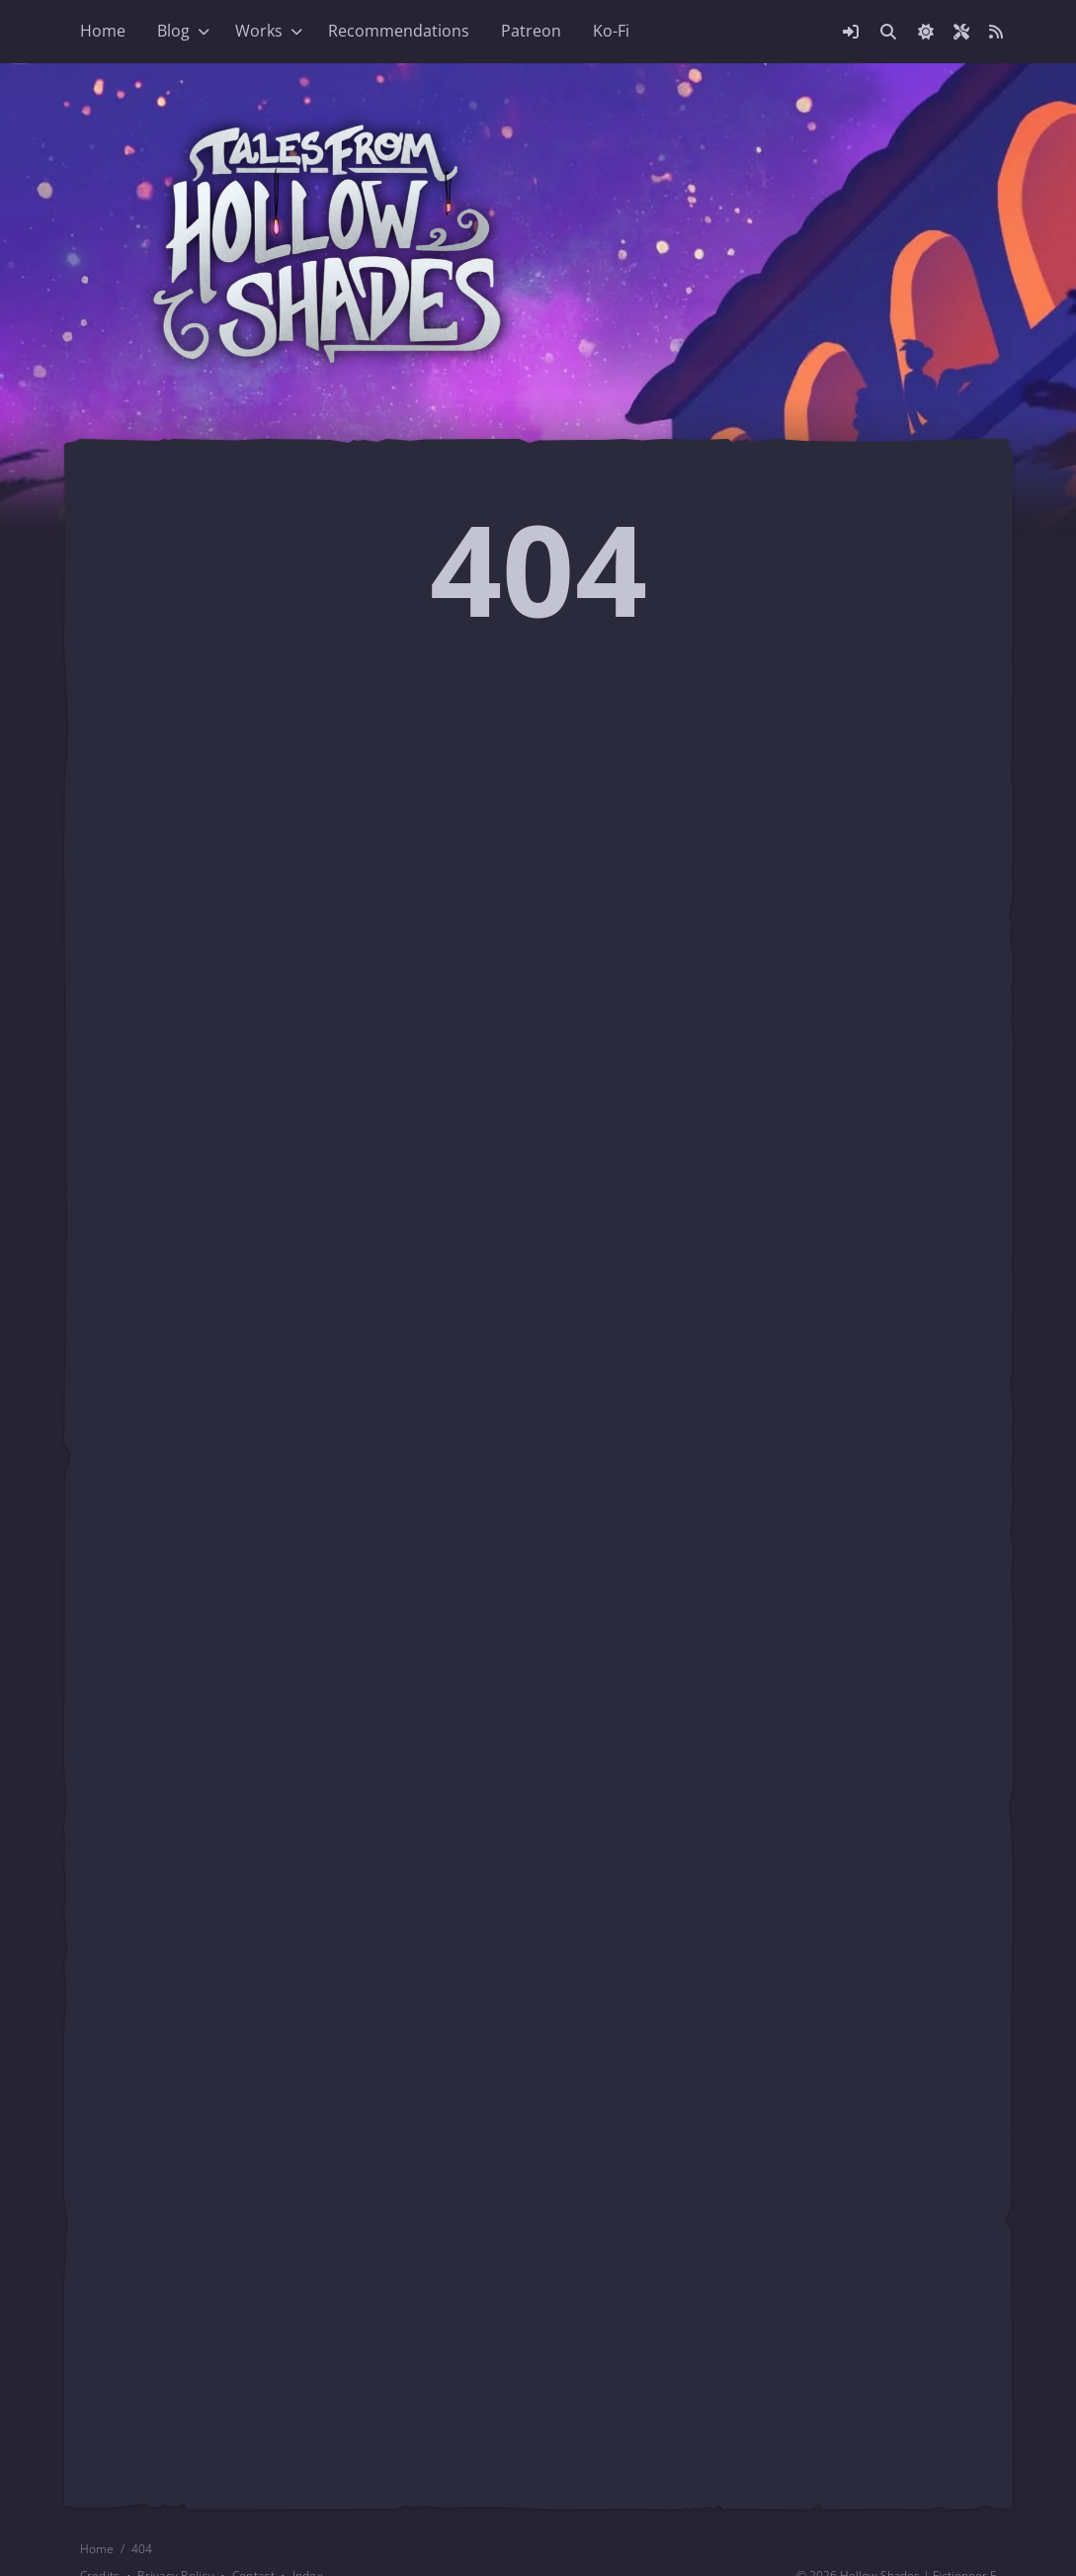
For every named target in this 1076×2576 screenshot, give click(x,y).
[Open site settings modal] (961, 31)
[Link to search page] (888, 31)
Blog (173, 31)
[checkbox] (926, 31)
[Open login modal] (851, 31)
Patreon (531, 31)
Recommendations (398, 31)
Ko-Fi (611, 31)
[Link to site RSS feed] (996, 31)
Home (102, 31)
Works (259, 31)
